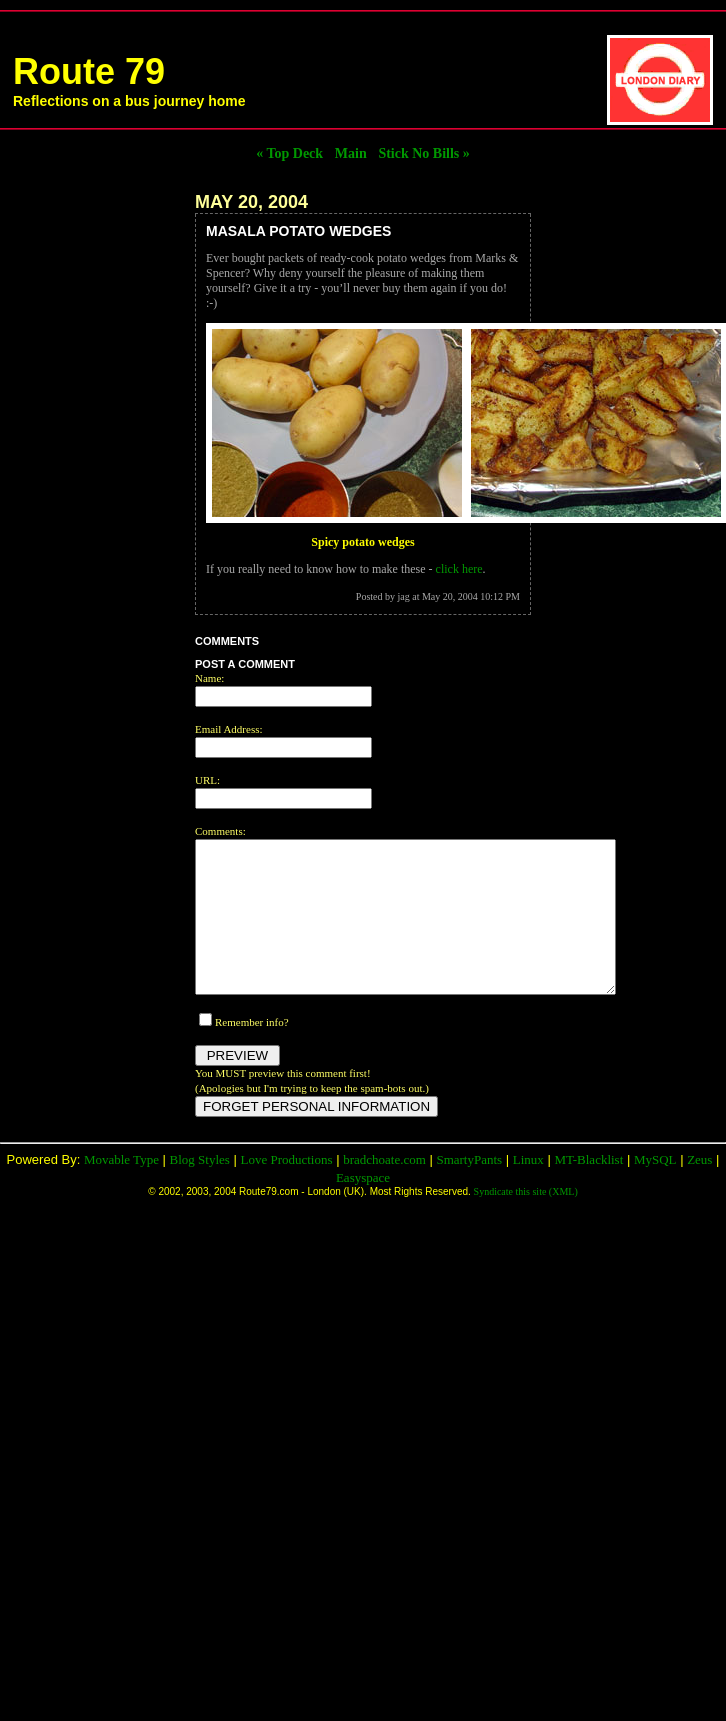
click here (459, 569)
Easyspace (363, 1207)
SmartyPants (469, 1189)
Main (351, 153)
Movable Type (121, 1189)
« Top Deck (289, 153)
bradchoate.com (384, 1189)
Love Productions (286, 1189)
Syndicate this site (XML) (526, 1221)
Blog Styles (200, 1189)
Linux (528, 1189)
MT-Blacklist (588, 1189)
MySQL (655, 1189)
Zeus (699, 1189)
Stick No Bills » (423, 153)
